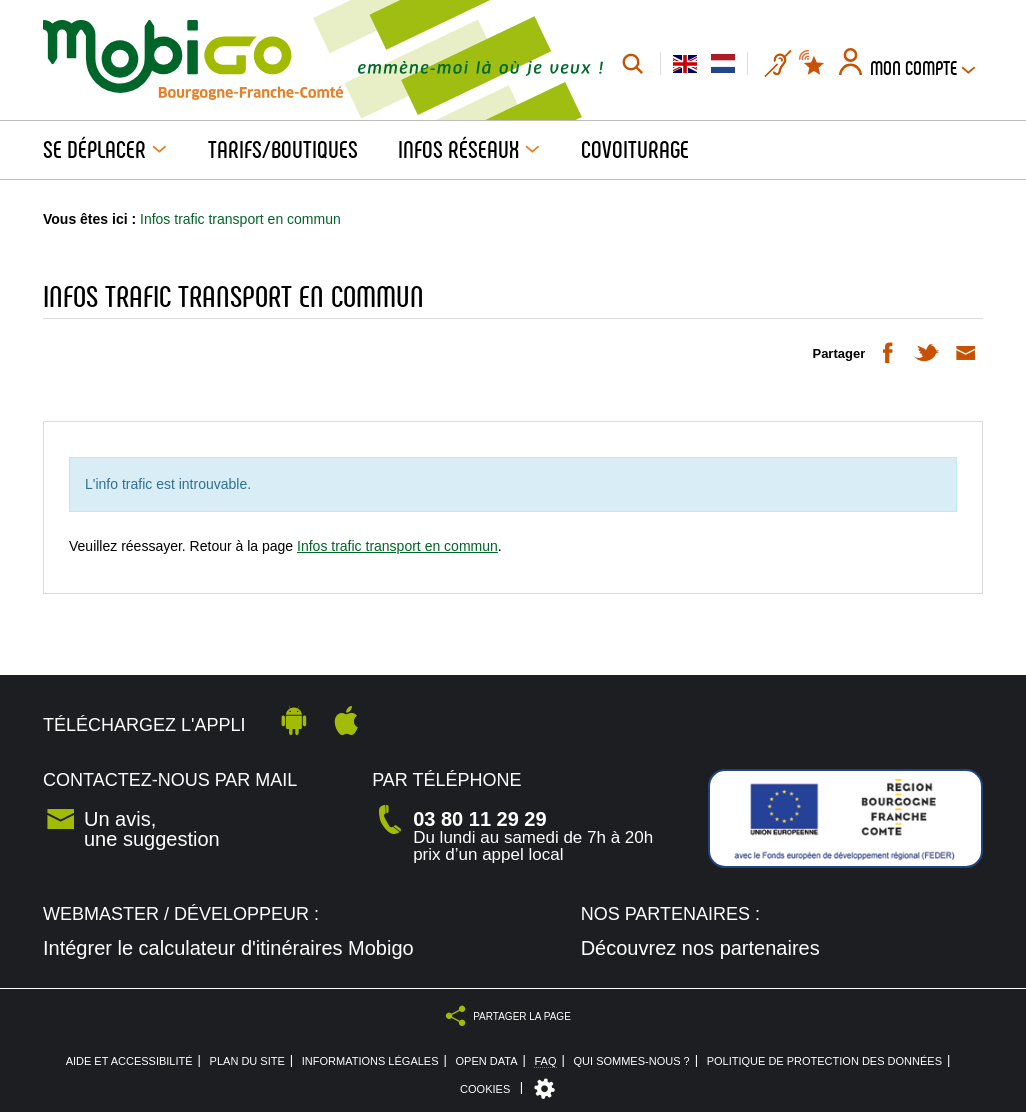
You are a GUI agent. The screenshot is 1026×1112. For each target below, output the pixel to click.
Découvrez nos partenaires (700, 948)
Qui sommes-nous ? (632, 1061)
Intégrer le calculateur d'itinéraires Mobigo (228, 948)
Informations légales (370, 1061)
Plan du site (247, 1061)
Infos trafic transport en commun (397, 546)
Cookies (485, 1089)
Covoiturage (635, 150)
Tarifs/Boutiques (283, 150)
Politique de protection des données (824, 1061)
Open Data (487, 1061)
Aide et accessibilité (129, 1061)
